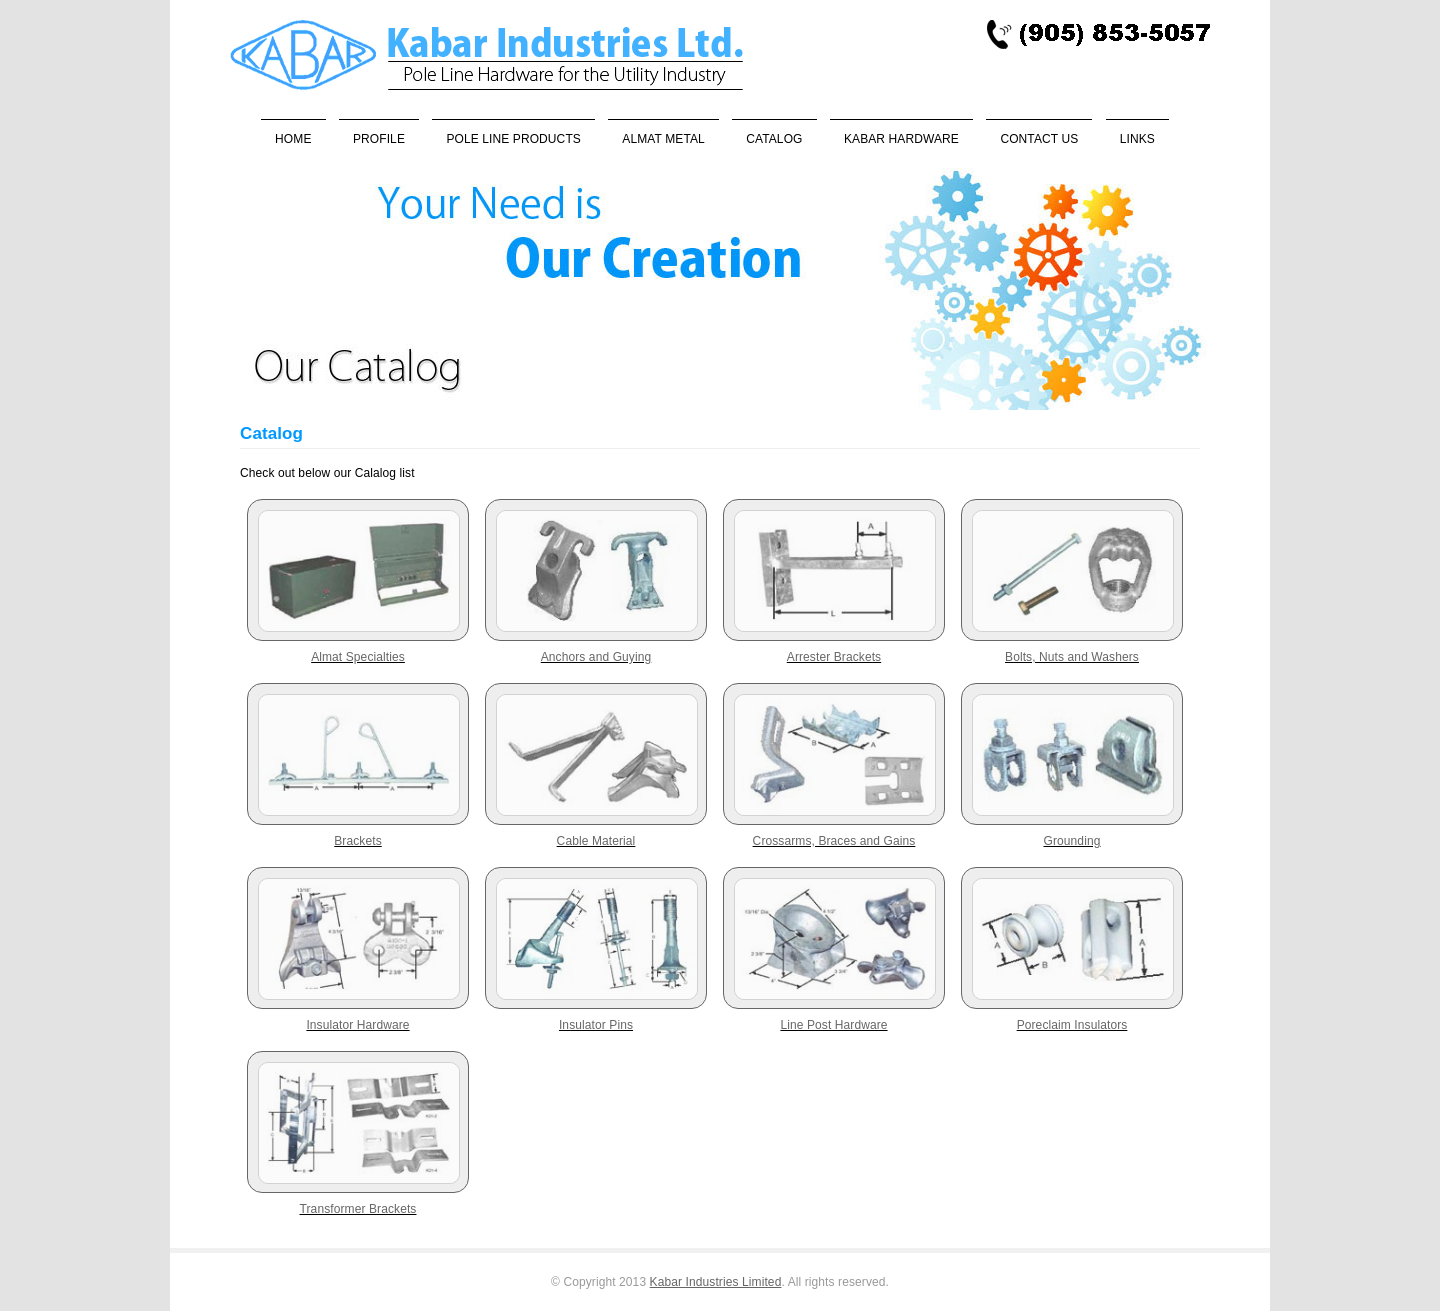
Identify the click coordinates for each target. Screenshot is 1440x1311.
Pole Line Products (513, 139)
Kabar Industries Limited (716, 1282)
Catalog (774, 139)
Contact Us (1039, 139)
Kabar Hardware (901, 139)
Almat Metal (663, 139)
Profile (379, 139)
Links (1137, 139)
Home (293, 139)
